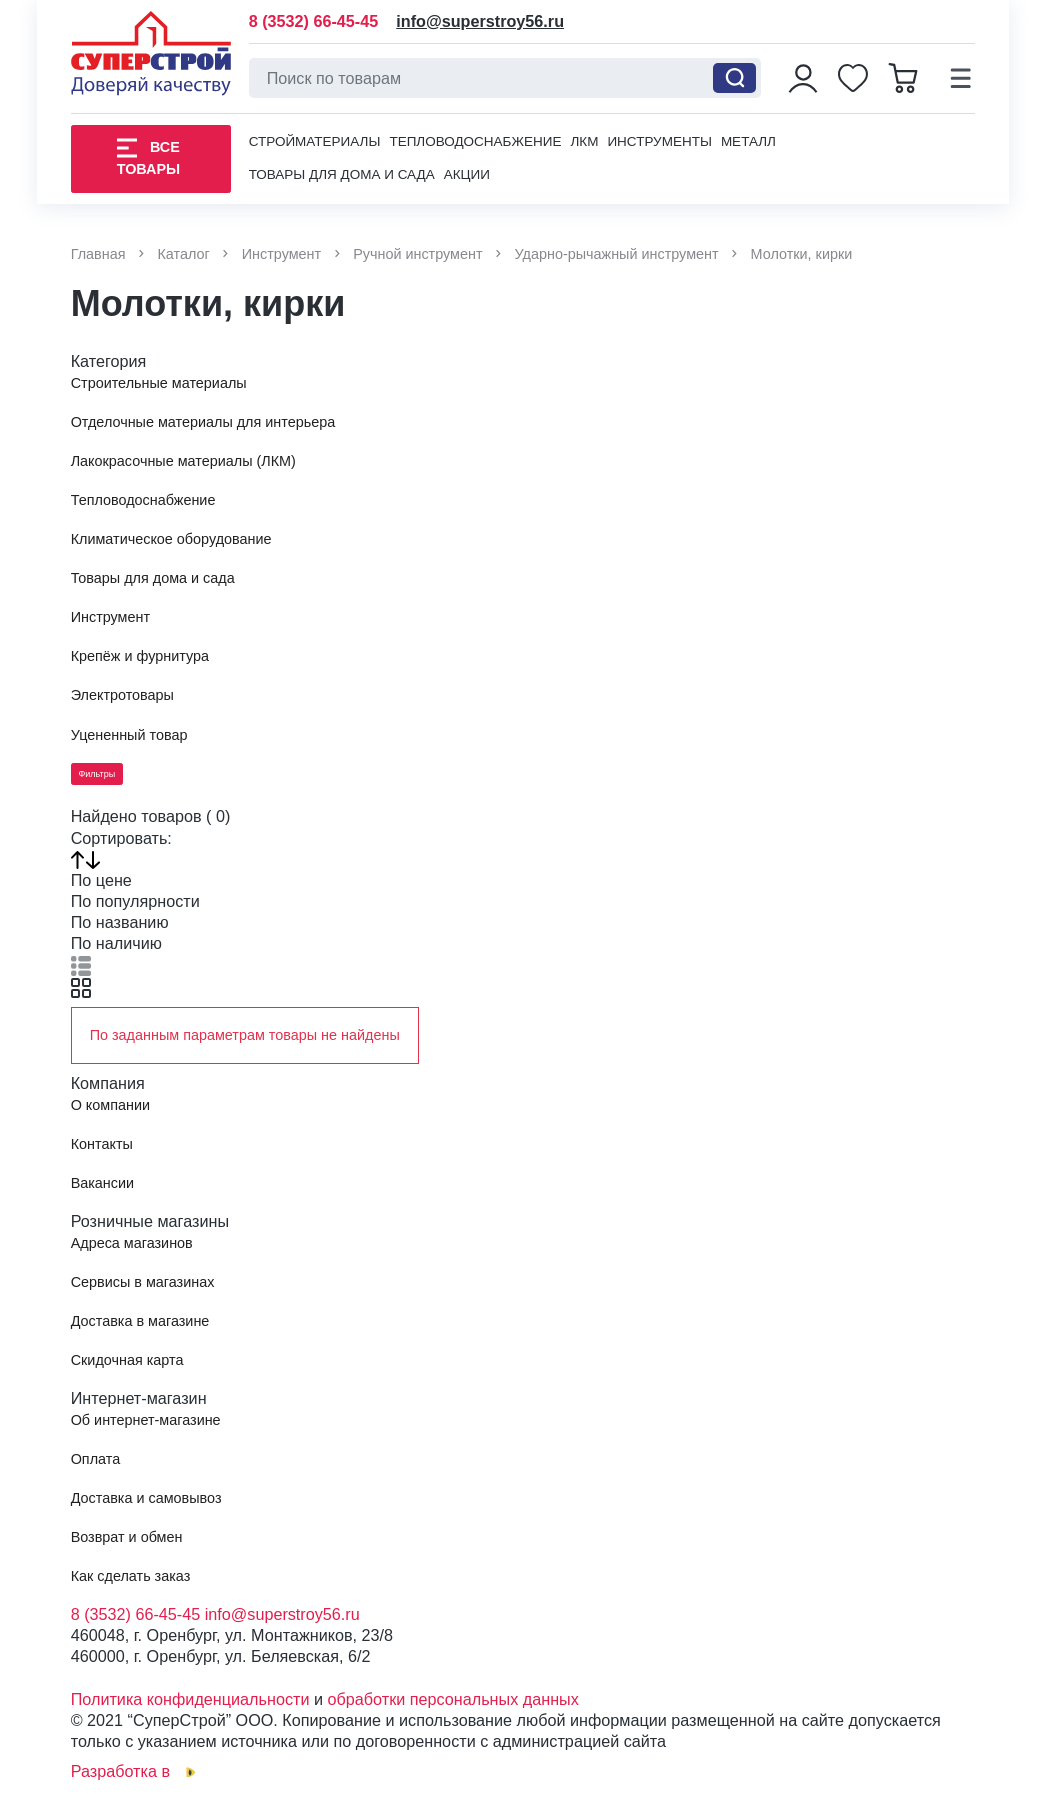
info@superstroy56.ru (480, 21)
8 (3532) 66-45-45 (314, 21)
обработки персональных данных (453, 1699)
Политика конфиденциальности (190, 1699)
